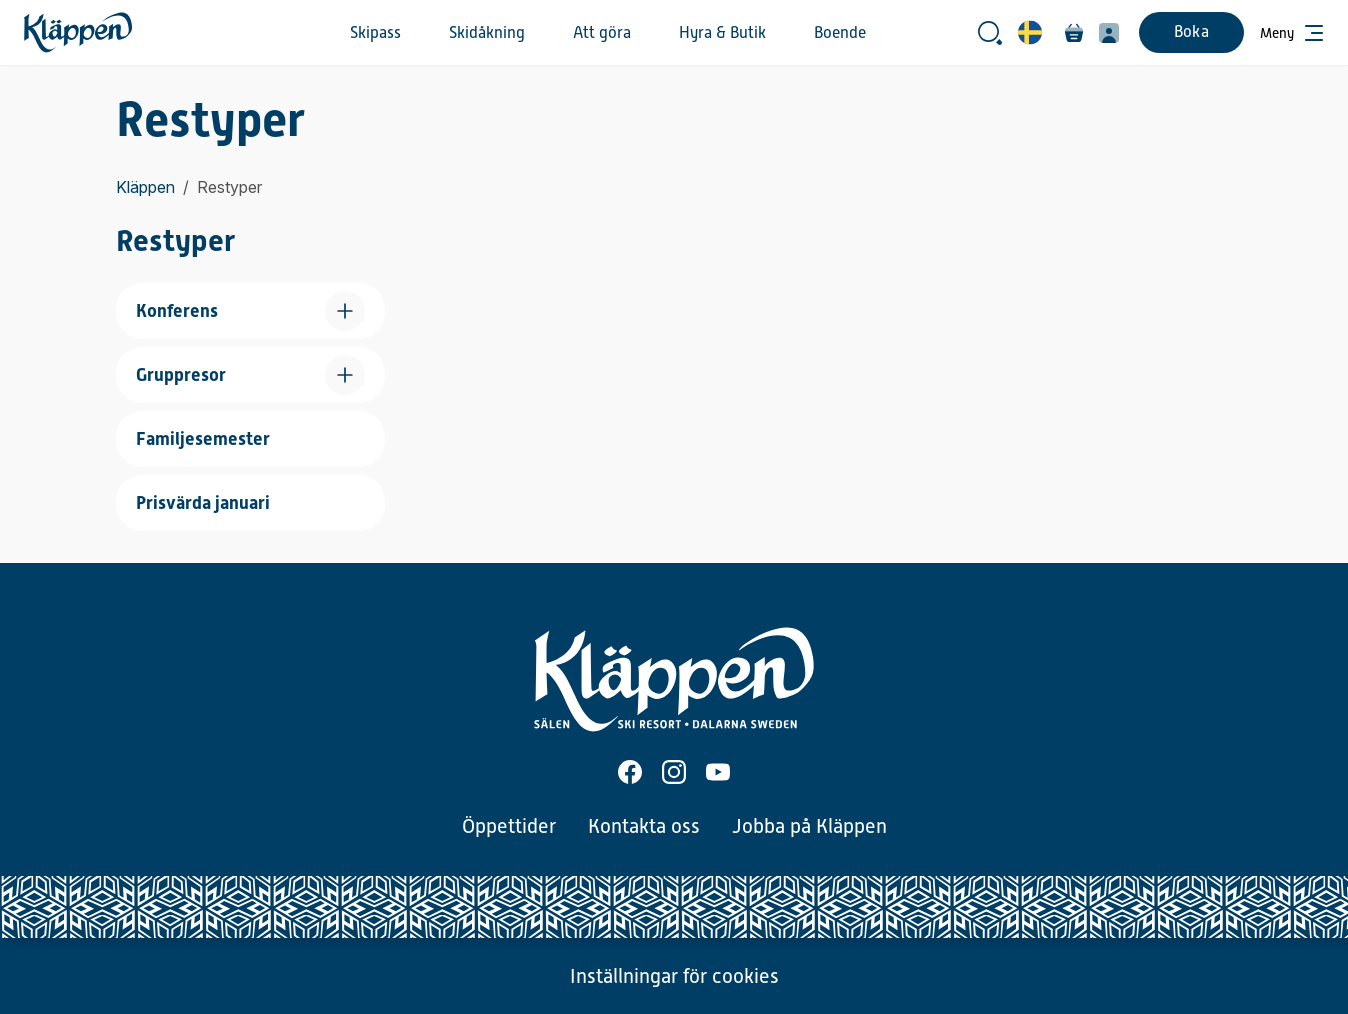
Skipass (375, 33)
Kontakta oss (644, 826)
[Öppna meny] (1292, 33)
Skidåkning (487, 33)
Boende (840, 33)
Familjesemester (203, 438)
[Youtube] (718, 772)
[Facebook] (630, 772)
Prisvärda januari (203, 502)
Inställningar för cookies (674, 976)
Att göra (602, 33)
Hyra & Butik (722, 33)
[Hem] (78, 32)
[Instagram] (674, 772)
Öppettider (509, 826)
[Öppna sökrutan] (990, 33)
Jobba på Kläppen (809, 826)
